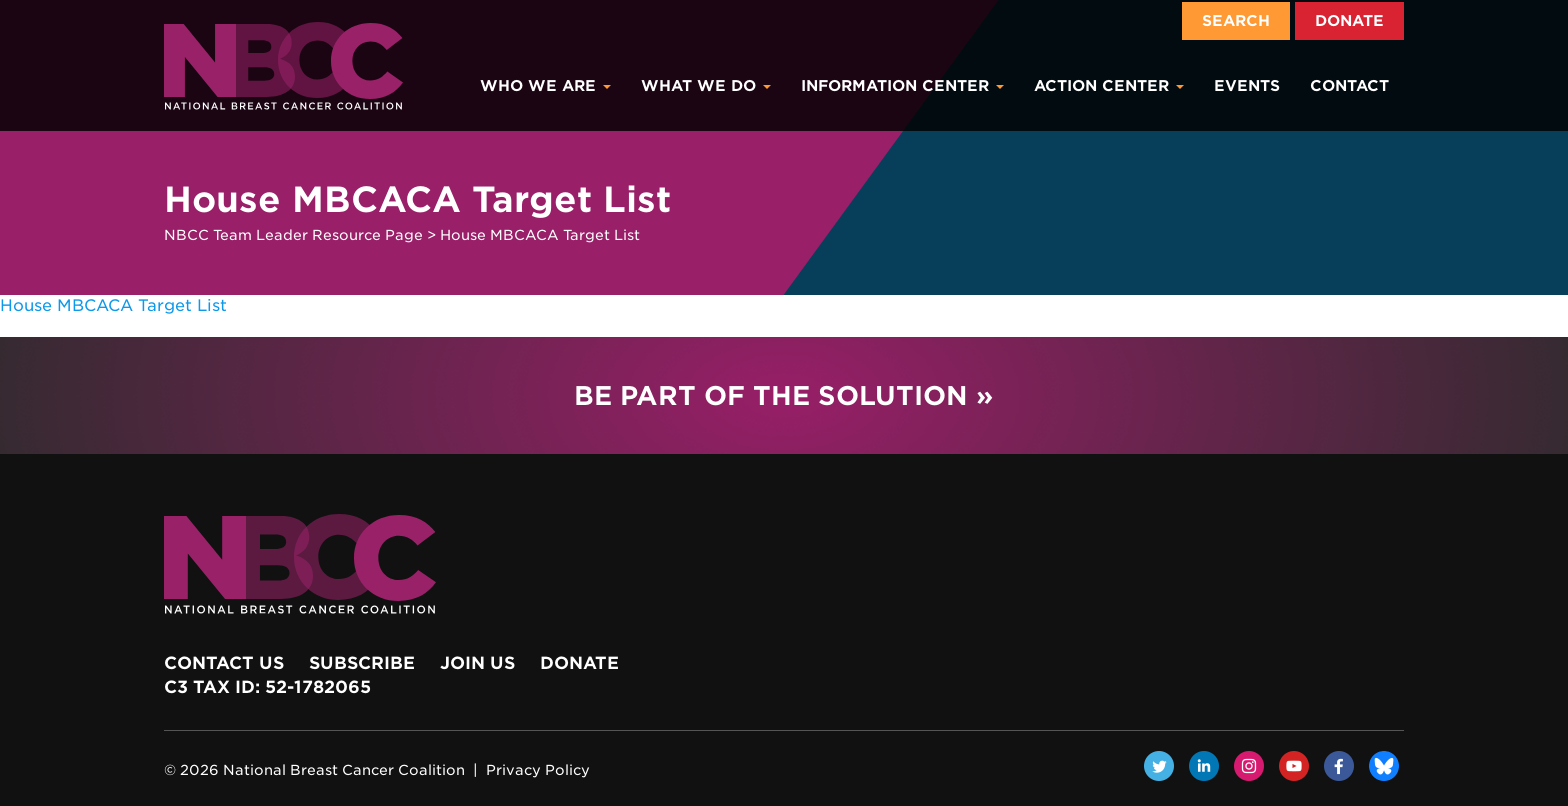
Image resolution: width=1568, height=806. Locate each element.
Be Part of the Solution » (783, 395)
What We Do (706, 86)
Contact (1349, 86)
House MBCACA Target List (113, 305)
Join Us (477, 663)
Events (1247, 86)
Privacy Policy (538, 770)
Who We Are (545, 86)
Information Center (902, 86)
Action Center (1109, 86)
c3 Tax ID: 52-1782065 (267, 687)
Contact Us (224, 663)
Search (1236, 21)
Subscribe (362, 663)
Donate (1349, 21)
